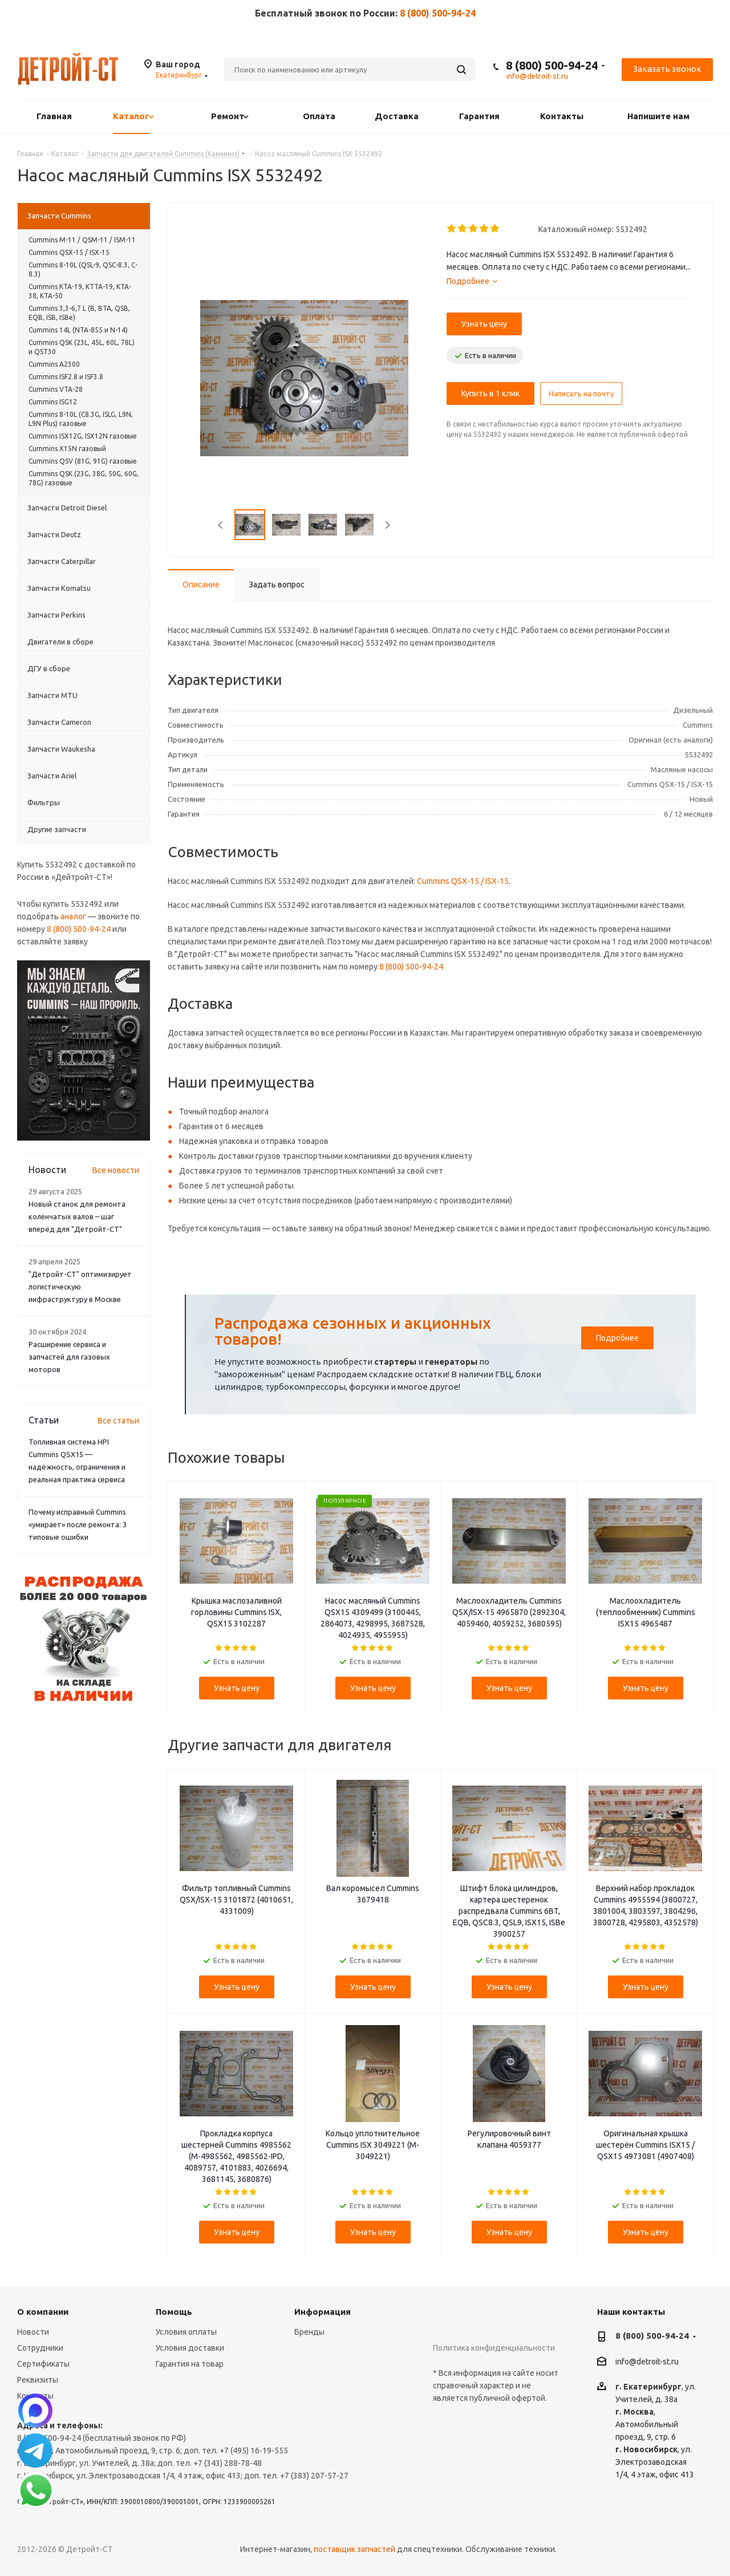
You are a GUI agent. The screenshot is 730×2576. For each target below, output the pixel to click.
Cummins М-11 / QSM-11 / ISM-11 (82, 240)
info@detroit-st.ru (647, 2361)
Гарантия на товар (190, 2363)
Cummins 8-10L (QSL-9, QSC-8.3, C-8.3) (83, 269)
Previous (221, 525)
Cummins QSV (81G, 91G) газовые (83, 461)
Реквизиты (37, 2379)
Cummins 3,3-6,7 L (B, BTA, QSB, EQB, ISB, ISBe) (79, 313)
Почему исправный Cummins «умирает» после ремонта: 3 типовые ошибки (78, 1524)
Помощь (174, 2312)
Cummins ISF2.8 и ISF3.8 (66, 376)
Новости (33, 2331)
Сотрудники (40, 2347)
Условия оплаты (186, 2331)
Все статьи (118, 1420)
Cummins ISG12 (53, 401)
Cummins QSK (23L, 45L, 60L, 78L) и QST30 (82, 347)
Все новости (115, 1170)
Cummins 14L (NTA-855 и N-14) (78, 330)
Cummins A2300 (54, 364)
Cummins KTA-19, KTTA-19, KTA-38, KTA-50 (80, 291)
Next (387, 525)
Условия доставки (190, 2347)
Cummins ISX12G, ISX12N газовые (83, 436)
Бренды (309, 2331)
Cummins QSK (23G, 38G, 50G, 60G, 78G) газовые (84, 478)
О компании (42, 2312)
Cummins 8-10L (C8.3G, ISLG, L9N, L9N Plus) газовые (81, 419)
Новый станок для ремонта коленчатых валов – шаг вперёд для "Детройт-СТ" (77, 1216)
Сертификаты (43, 2363)
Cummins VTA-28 (56, 389)
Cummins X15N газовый (67, 448)
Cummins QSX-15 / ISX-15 (463, 881)
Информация (322, 2312)
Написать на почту (581, 393)
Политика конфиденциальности (494, 2347)
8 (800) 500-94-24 (438, 13)
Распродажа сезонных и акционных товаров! (352, 1331)
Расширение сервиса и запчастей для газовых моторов (69, 1356)
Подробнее (617, 1337)
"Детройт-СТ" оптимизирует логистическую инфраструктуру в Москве (80, 1286)
